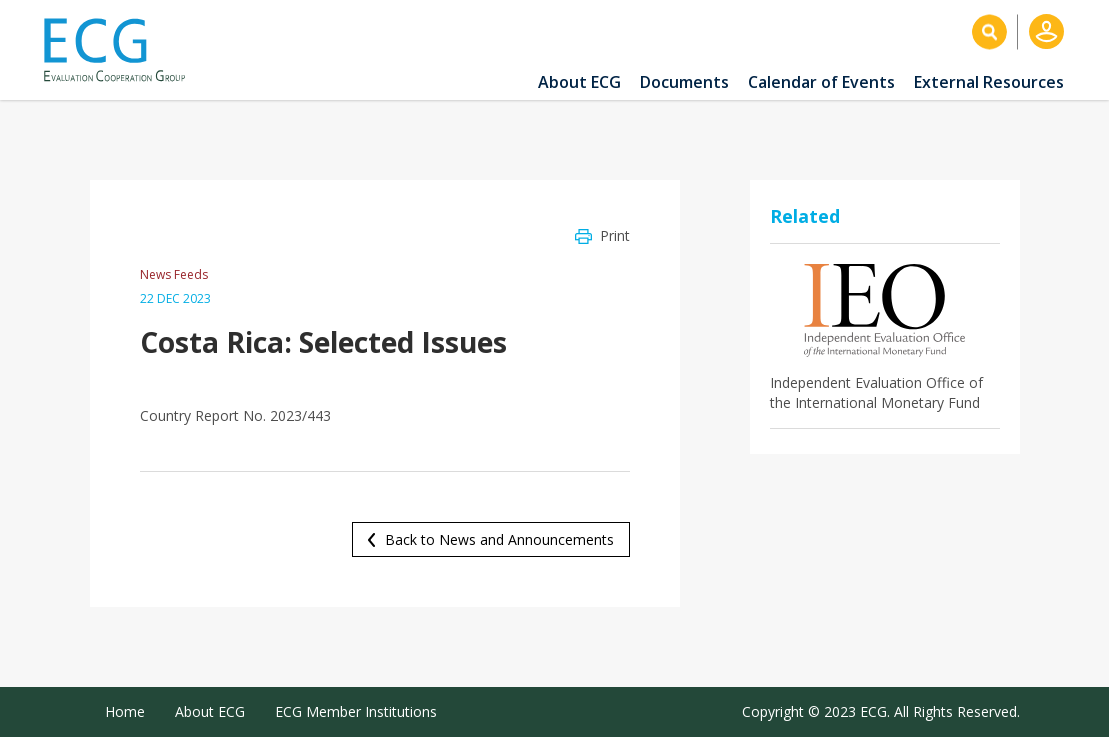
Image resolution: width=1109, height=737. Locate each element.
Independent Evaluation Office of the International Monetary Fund (876, 392)
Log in (1046, 31)
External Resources (989, 82)
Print (615, 235)
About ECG (579, 82)
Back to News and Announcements (499, 539)
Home (125, 711)
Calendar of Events (821, 82)
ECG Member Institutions (356, 711)
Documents (684, 82)
